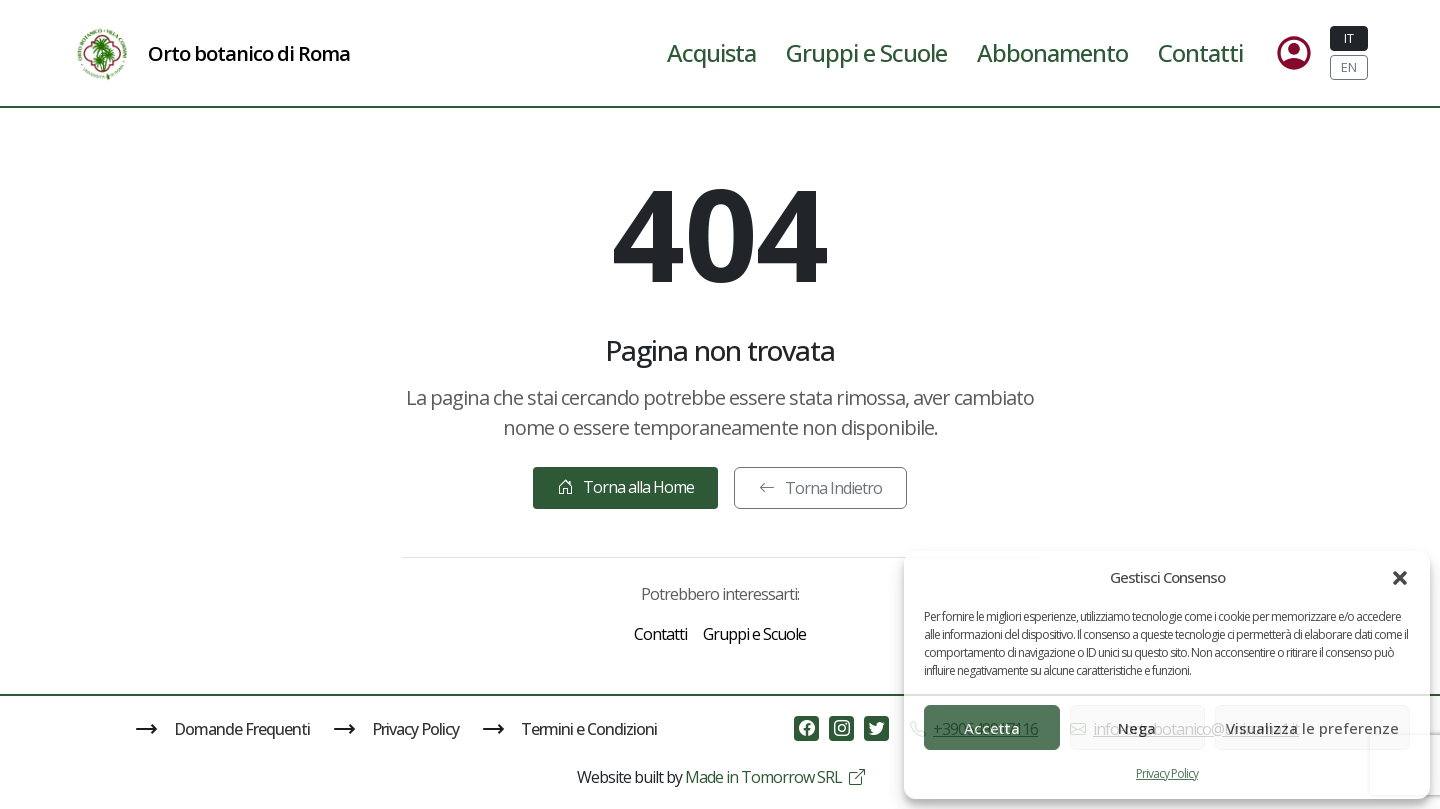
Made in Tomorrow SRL (774, 777)
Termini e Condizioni (570, 729)
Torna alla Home (625, 487)
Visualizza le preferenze (1312, 728)
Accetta (992, 728)
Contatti (1200, 52)
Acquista (711, 52)
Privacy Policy (1167, 773)
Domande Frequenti (223, 729)
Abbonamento (1052, 52)
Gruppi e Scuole (866, 52)
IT (1349, 38)
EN (1349, 67)
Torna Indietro (820, 488)
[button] (1400, 577)
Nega (1137, 728)
